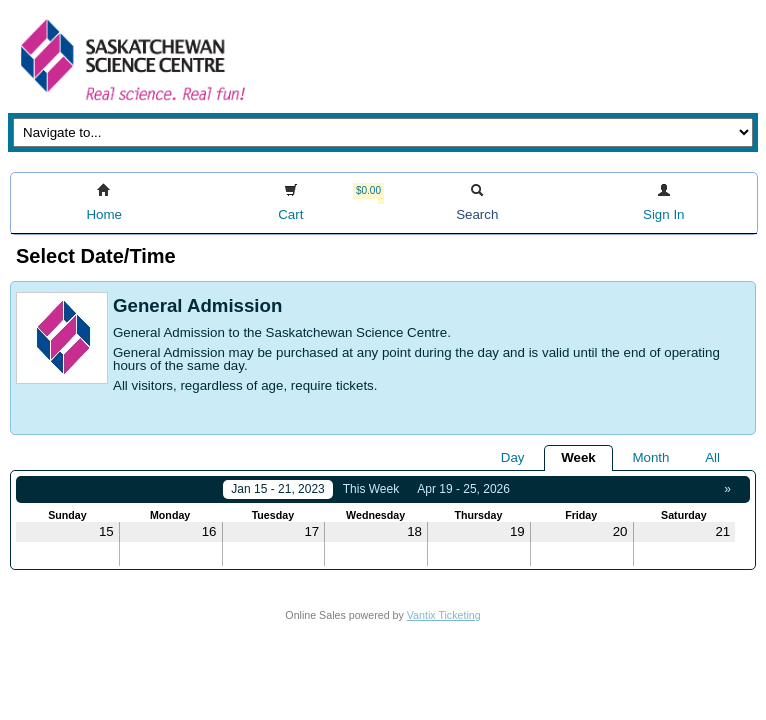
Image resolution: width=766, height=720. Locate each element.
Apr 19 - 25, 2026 (463, 489)
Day (513, 457)
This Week (371, 489)
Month (650, 457)
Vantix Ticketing (444, 615)
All (712, 457)
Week (578, 457)
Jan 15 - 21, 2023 (277, 489)
